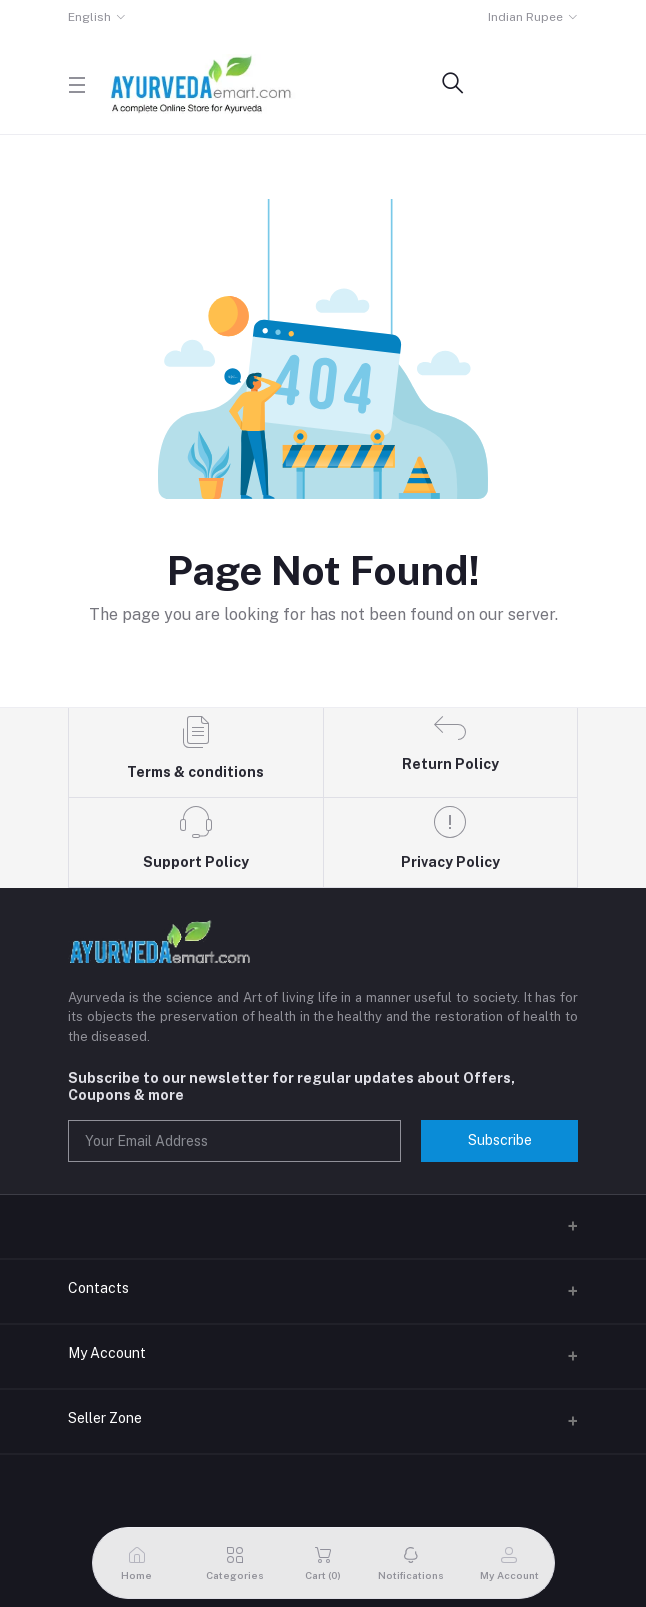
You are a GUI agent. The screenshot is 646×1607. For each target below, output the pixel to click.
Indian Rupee (525, 17)
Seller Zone (105, 1418)
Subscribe (500, 1140)
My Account (107, 1353)
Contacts (98, 1288)
